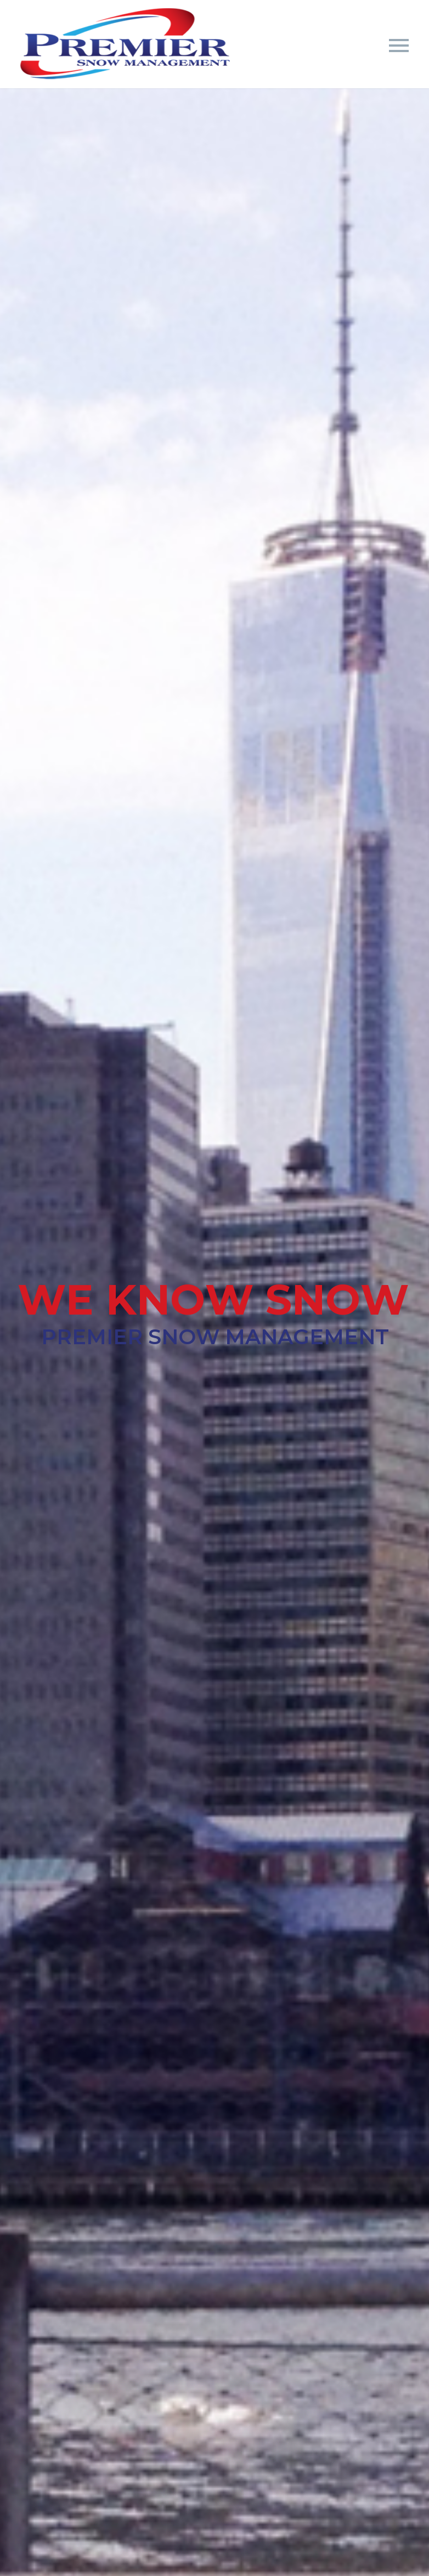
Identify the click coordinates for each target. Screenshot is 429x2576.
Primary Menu (399, 45)
